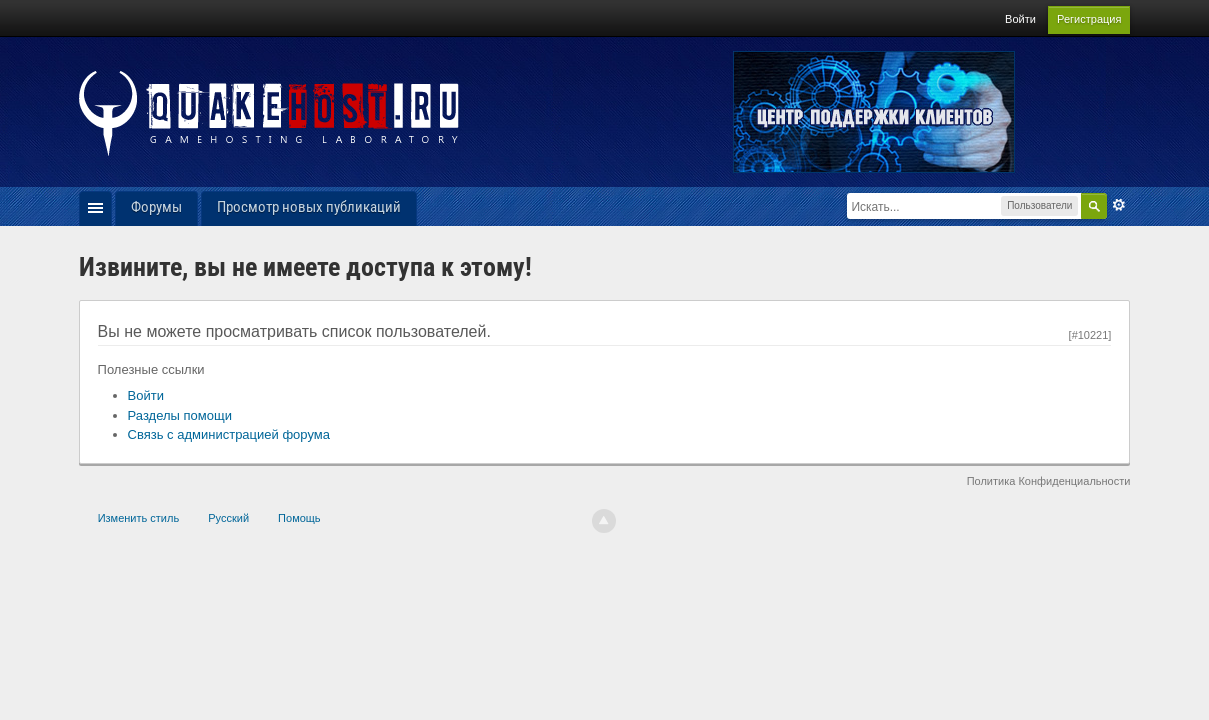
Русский (228, 518)
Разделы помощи (180, 415)
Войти (1020, 19)
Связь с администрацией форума (229, 434)
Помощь (299, 518)
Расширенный (1119, 205)
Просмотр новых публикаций (309, 207)
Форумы (156, 207)
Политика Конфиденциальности (1049, 481)
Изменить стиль (139, 518)
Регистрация (1089, 19)
